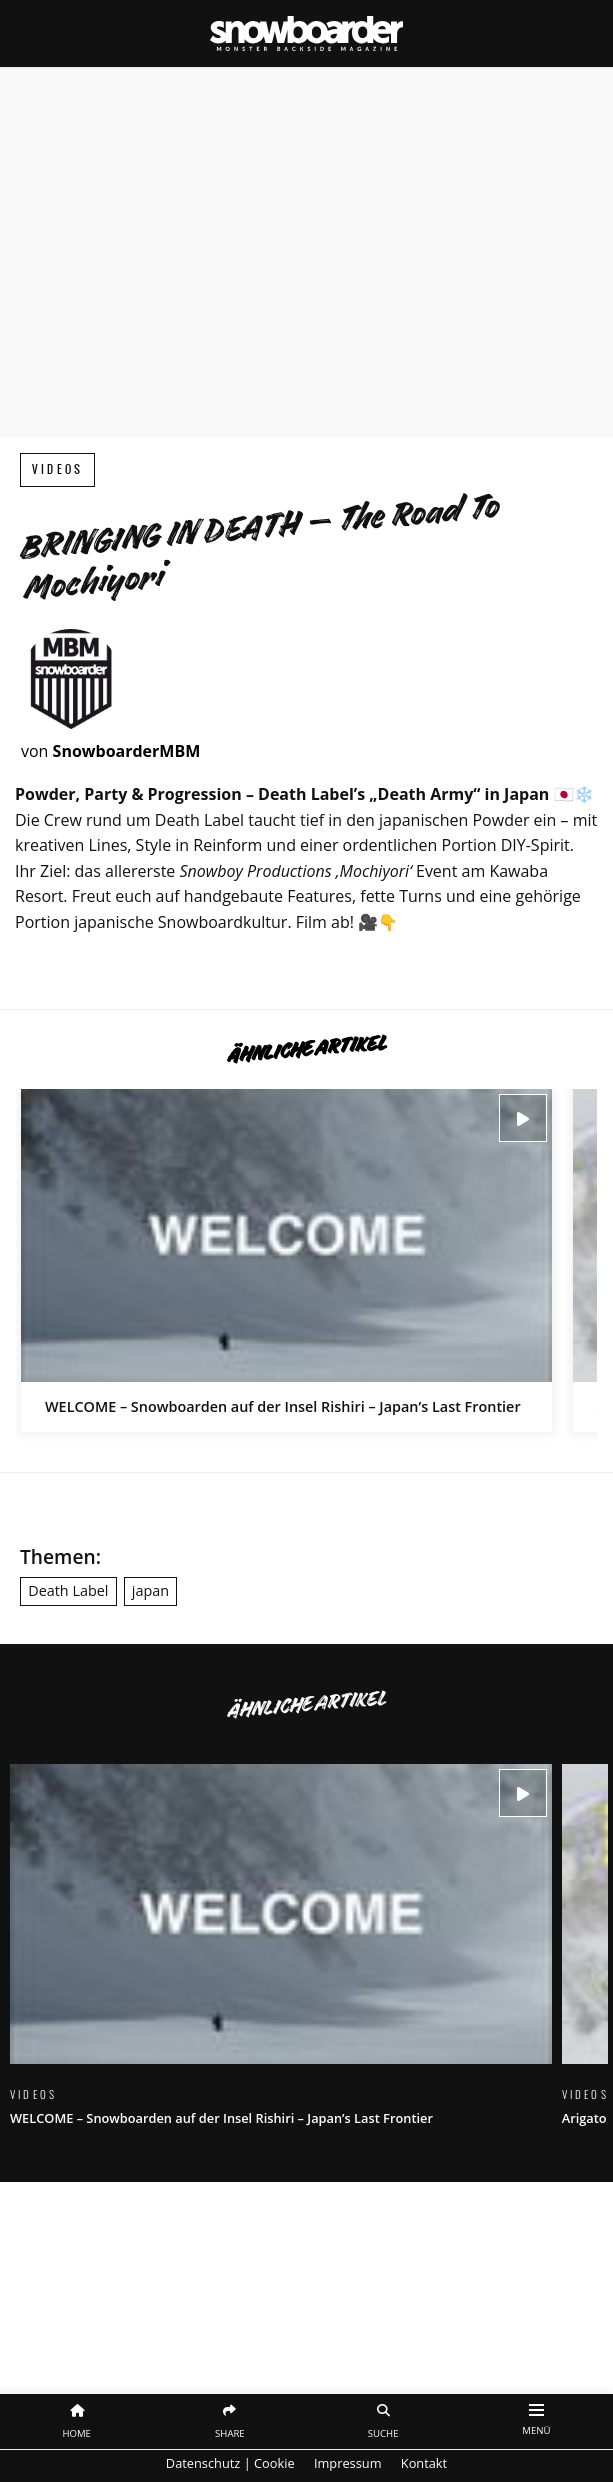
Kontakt (424, 2463)
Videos (57, 469)
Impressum (348, 2463)
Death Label (68, 1590)
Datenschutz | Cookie (230, 2463)
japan (150, 1590)
